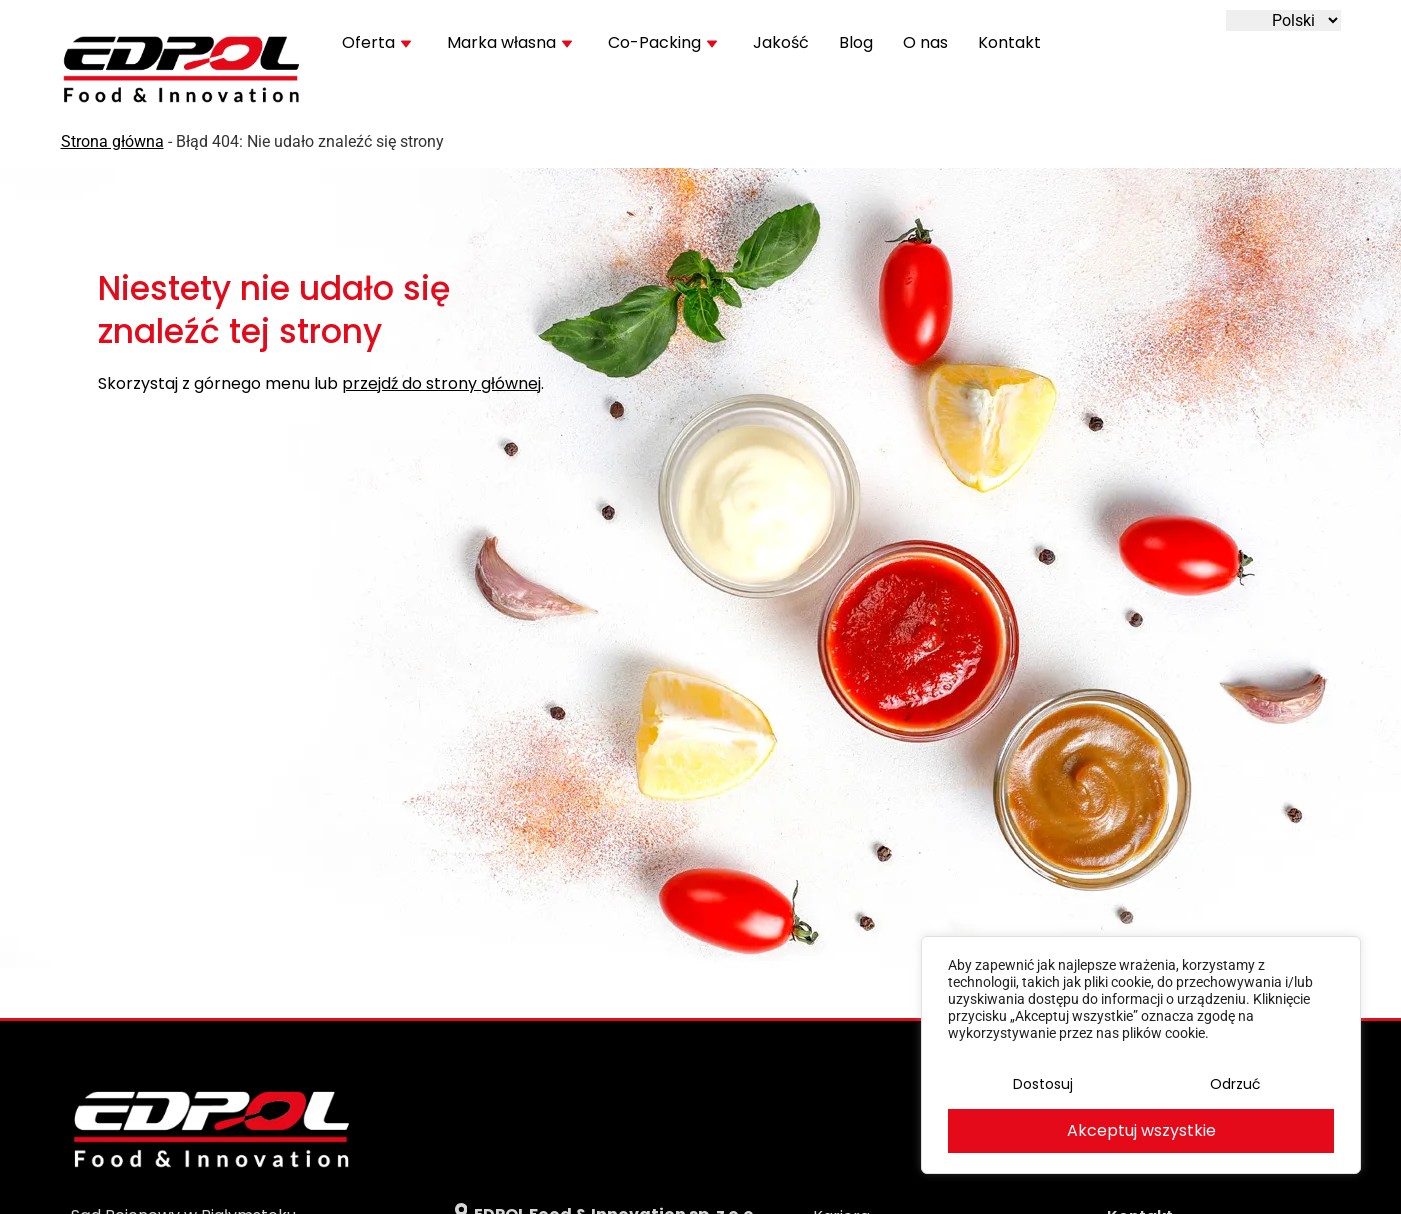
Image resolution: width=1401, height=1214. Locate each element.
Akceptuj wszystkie (1141, 1130)
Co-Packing (662, 42)
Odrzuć (1235, 1084)
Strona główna (112, 141)
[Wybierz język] (1283, 20)
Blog (856, 42)
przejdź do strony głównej (441, 384)
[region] (1141, 1055)
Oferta (376, 42)
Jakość (781, 42)
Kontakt (1009, 42)
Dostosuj (1043, 1084)
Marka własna (509, 42)
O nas (925, 42)
